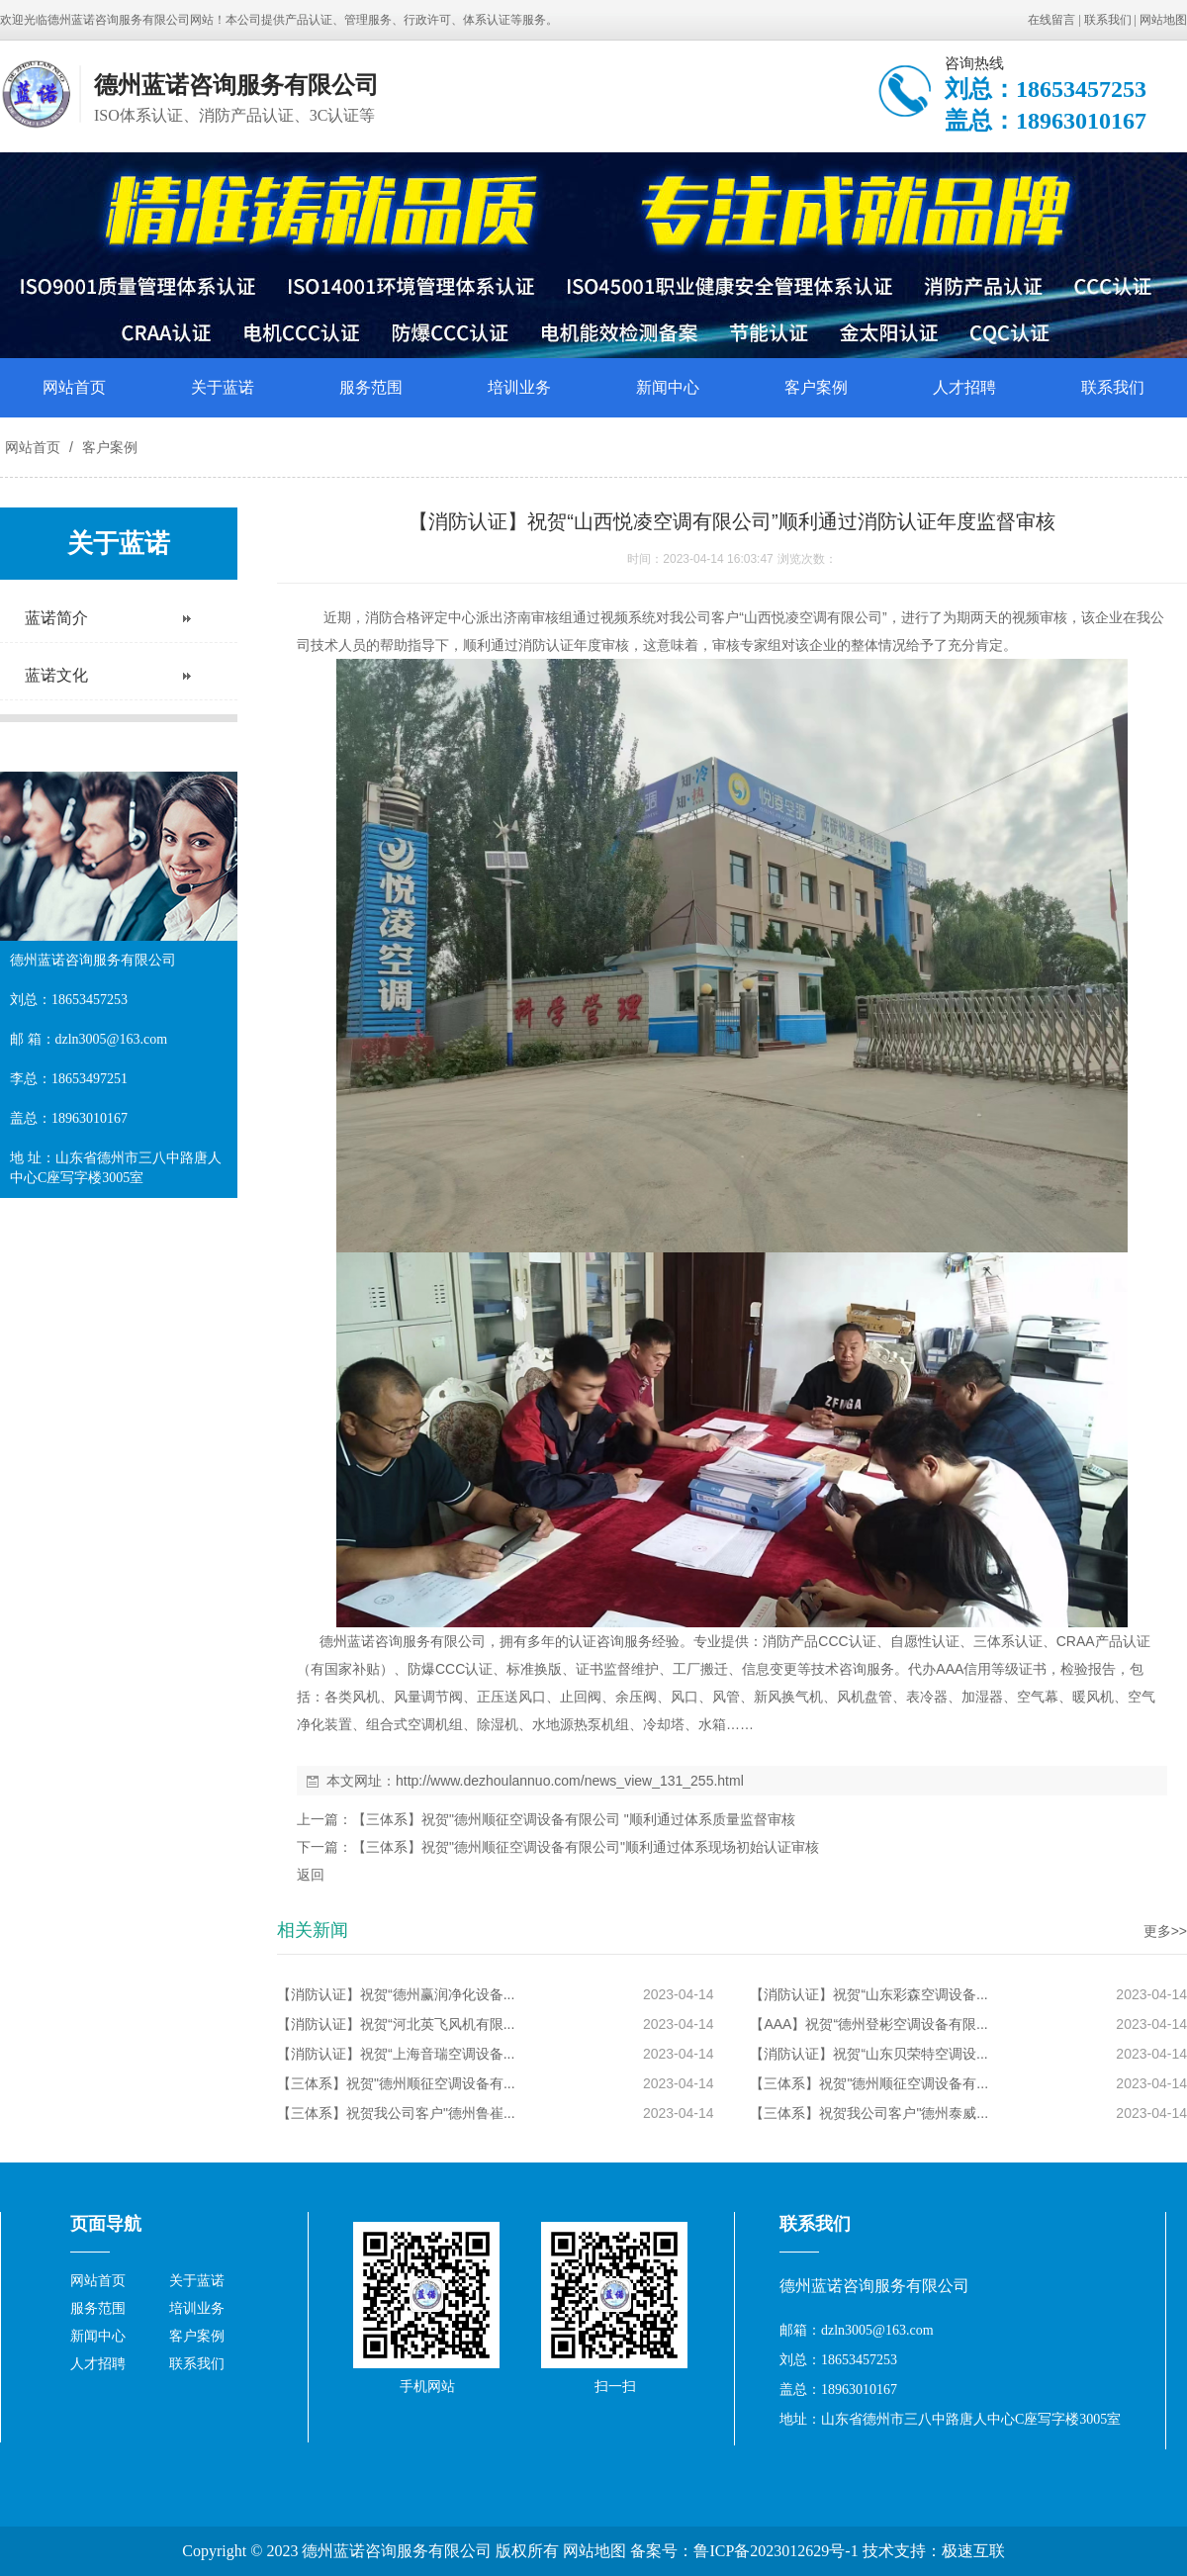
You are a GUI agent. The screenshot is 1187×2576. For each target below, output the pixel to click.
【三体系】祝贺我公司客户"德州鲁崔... (396, 2113)
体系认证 (486, 20)
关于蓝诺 (222, 387)
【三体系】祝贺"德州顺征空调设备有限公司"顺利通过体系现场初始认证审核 (585, 1847)
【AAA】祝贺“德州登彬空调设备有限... (868, 2024)
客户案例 (816, 387)
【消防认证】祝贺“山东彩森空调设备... (868, 1994)
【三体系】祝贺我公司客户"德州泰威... (869, 2113)
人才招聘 (964, 387)
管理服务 (368, 20)
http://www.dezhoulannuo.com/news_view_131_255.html (570, 1781)
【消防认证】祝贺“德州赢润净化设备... (395, 1994)
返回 (310, 1875)
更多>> (1165, 1931)
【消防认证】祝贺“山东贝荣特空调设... (868, 2054)
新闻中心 (667, 387)
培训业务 (519, 387)
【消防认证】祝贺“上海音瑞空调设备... (395, 2054)
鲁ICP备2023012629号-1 (775, 2550)
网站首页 (74, 387)
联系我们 (1108, 20)
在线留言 (1051, 20)
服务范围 (371, 387)
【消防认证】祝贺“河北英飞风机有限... (395, 2024)
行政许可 (427, 20)
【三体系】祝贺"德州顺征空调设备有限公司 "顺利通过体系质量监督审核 (573, 1819)
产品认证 (308, 20)
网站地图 (1163, 20)
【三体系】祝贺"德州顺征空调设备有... (396, 2083)
